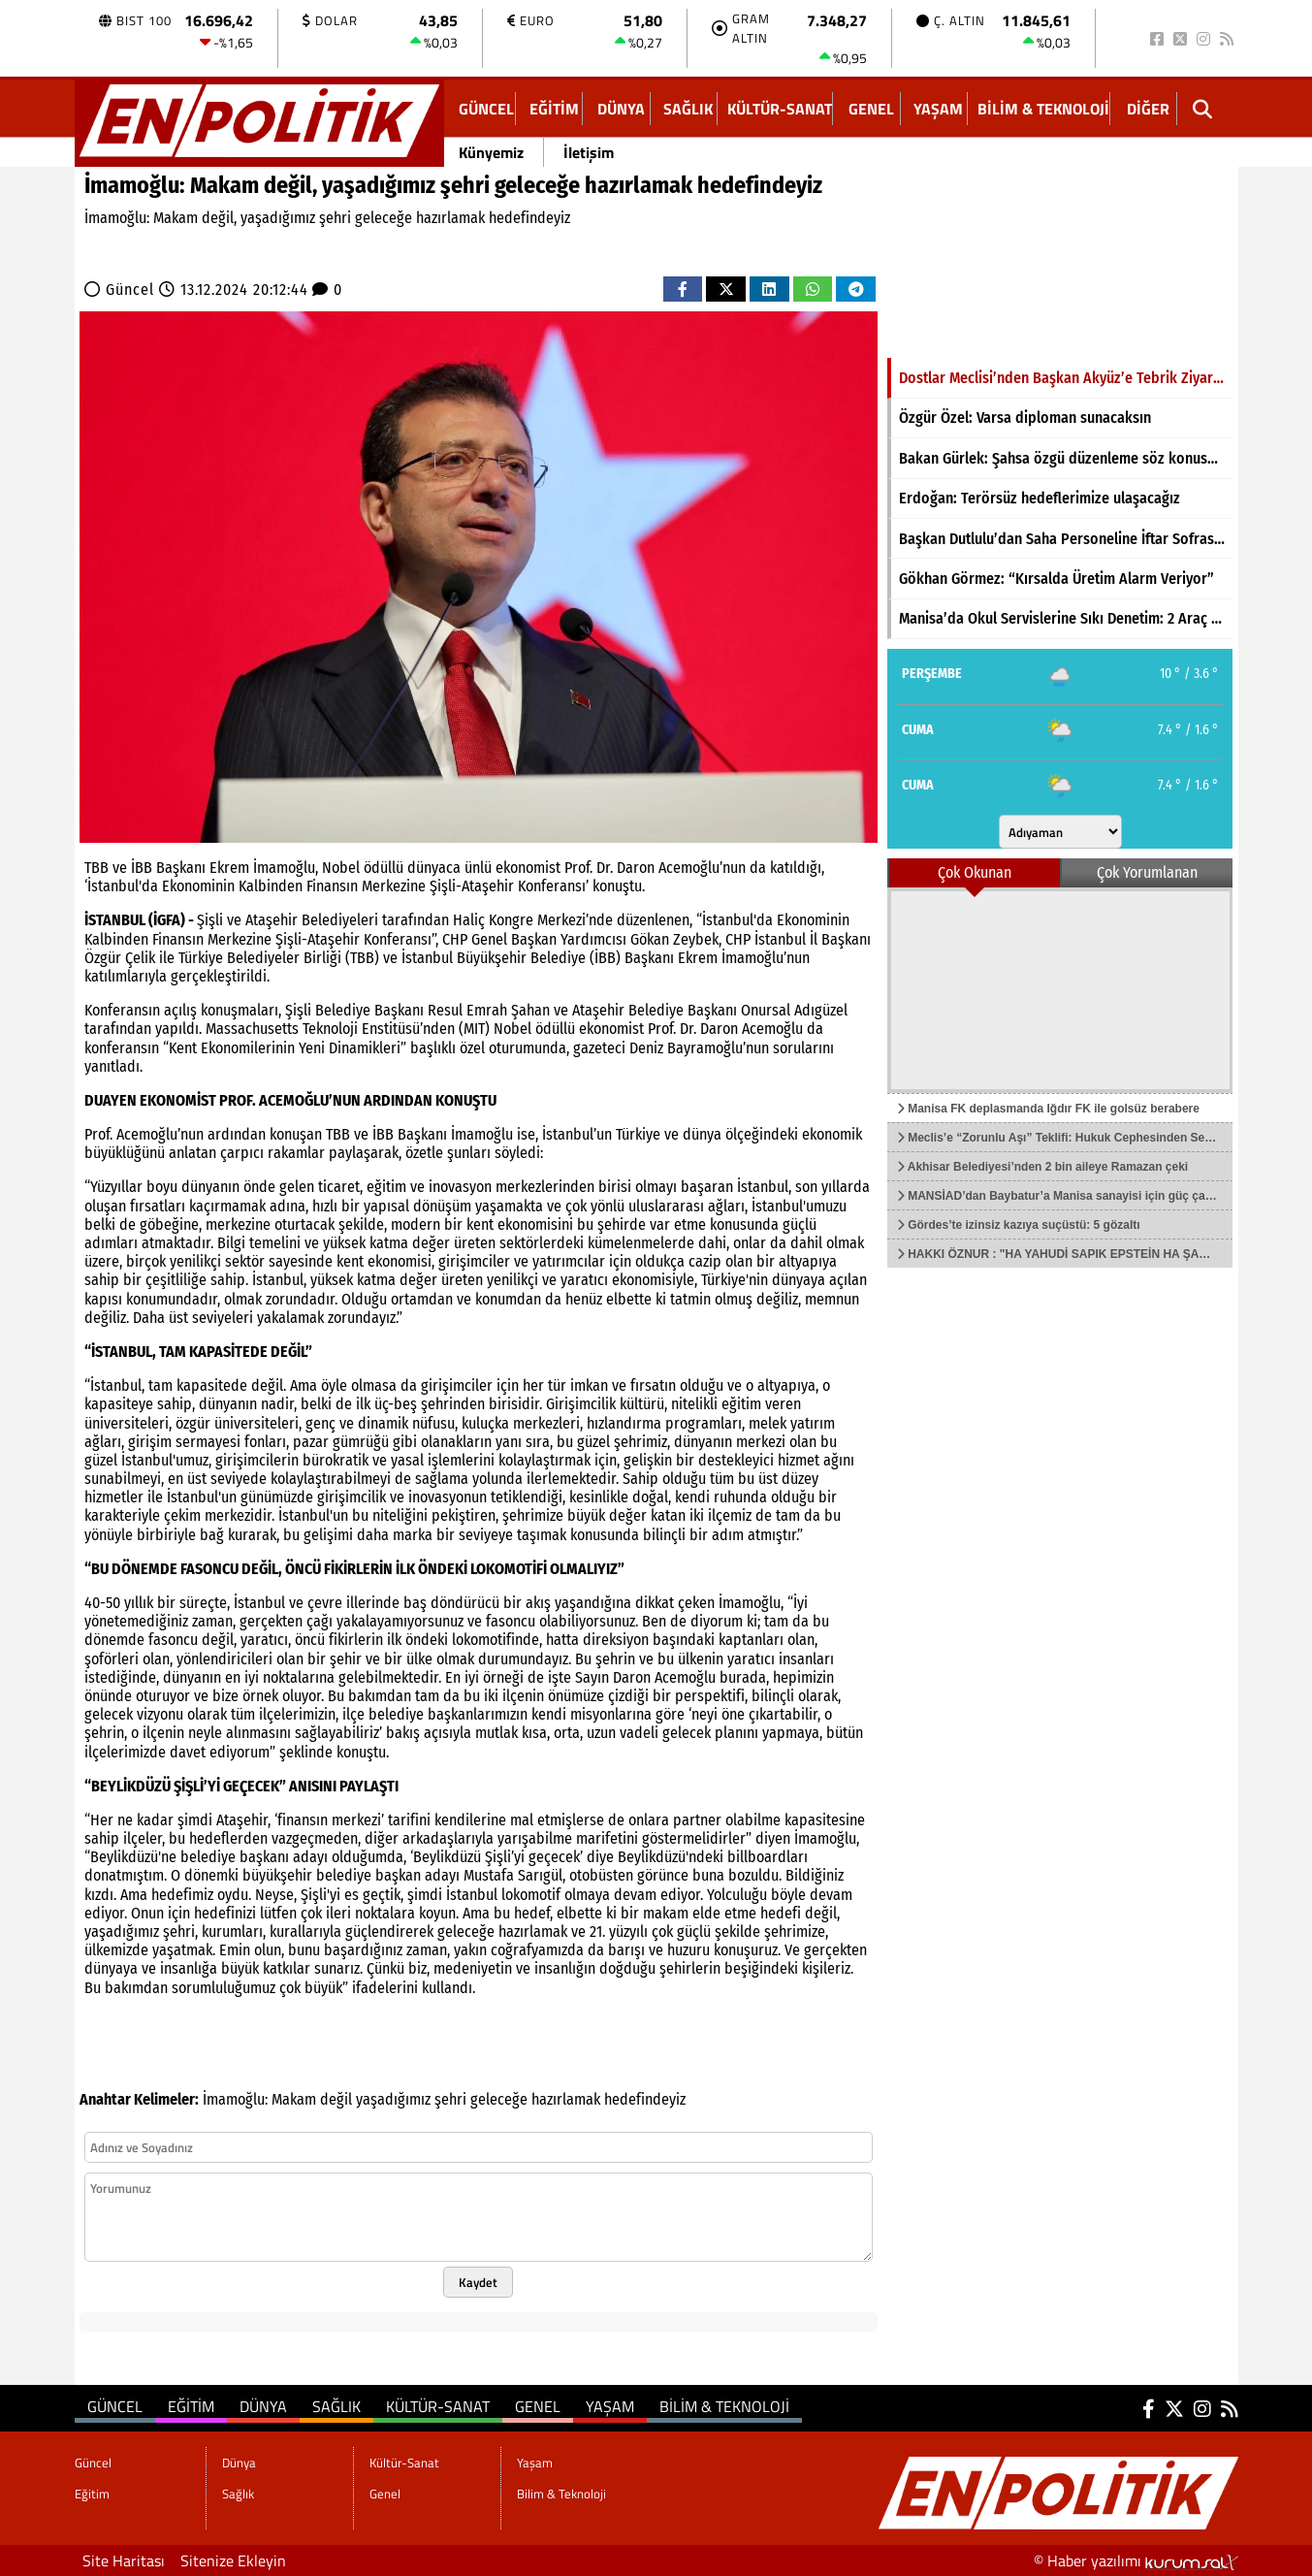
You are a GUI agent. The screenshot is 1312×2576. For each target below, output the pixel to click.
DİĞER (1148, 108)
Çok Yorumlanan (1147, 872)
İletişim (588, 152)
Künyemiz (491, 152)
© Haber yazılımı (1136, 2560)
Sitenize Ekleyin (233, 2560)
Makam (294, 2099)
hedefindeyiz (645, 2099)
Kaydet (478, 2282)
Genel (871, 108)
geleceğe (499, 2099)
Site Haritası (123, 2560)
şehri (450, 2099)
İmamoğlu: (235, 2099)
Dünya (621, 108)
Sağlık (688, 108)
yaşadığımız (393, 2099)
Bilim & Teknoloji (1043, 108)
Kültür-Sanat (779, 108)
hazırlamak (565, 2099)
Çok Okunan (974, 872)
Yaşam (938, 108)
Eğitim (554, 108)
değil (336, 2099)
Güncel (486, 108)
